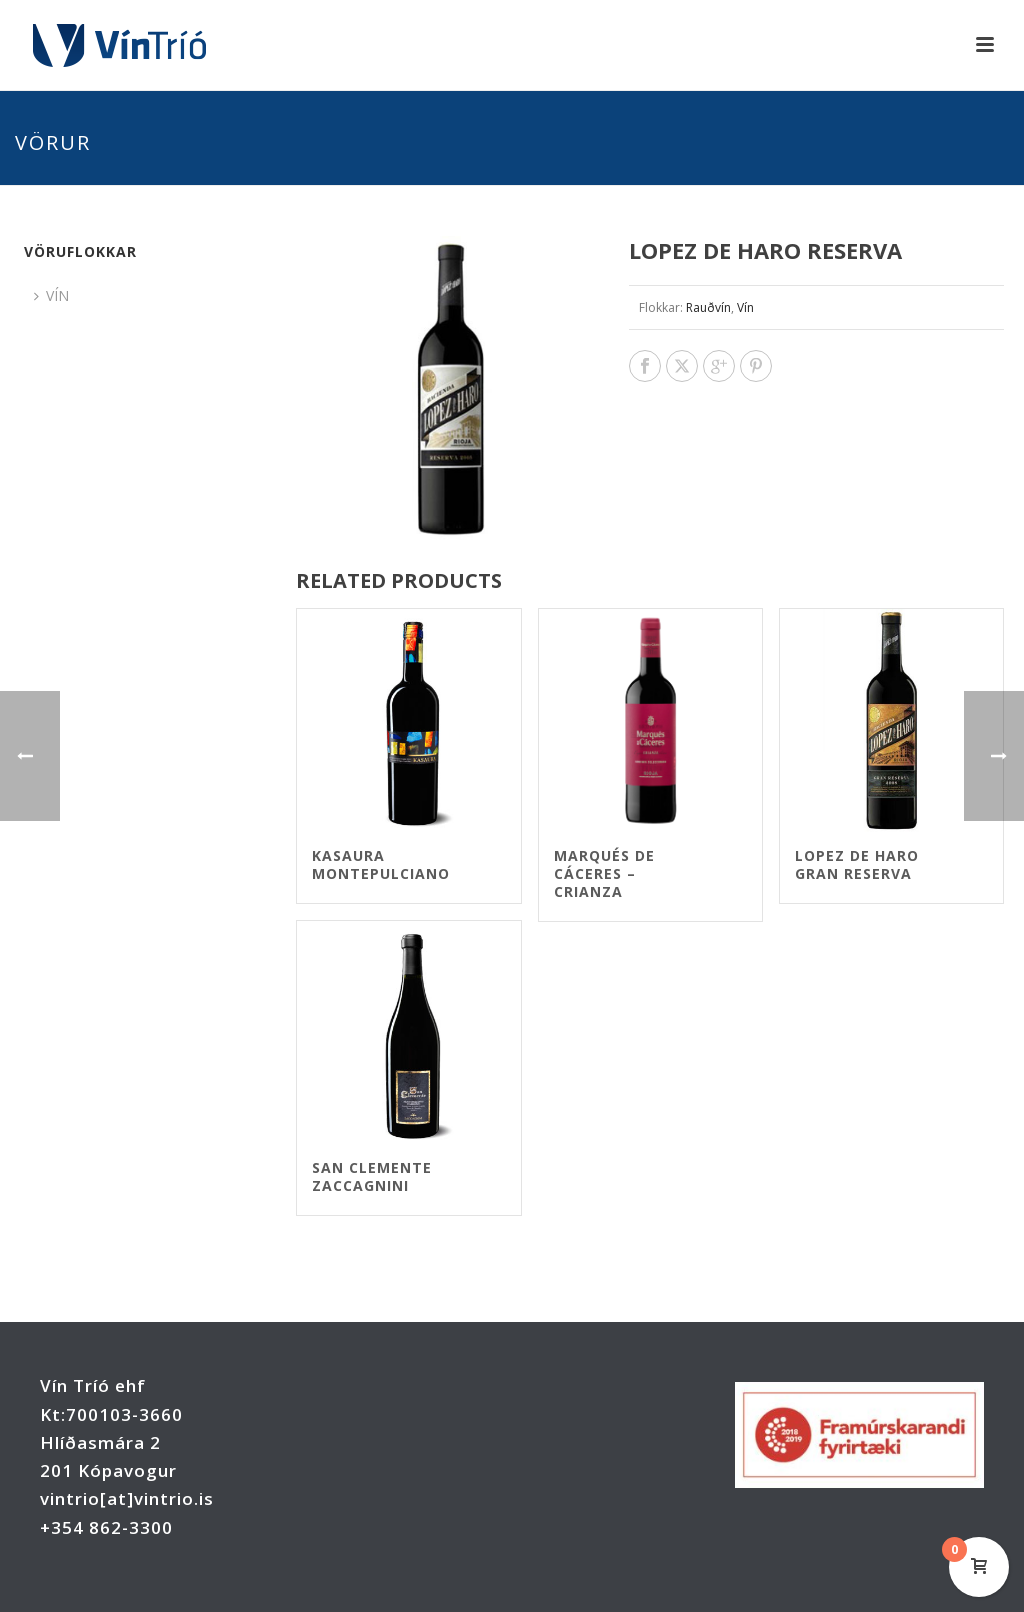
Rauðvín (708, 307)
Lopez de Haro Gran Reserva (857, 864)
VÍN (51, 295)
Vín (745, 307)
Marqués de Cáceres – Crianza (604, 873)
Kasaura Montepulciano (381, 864)
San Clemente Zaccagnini (372, 1176)
